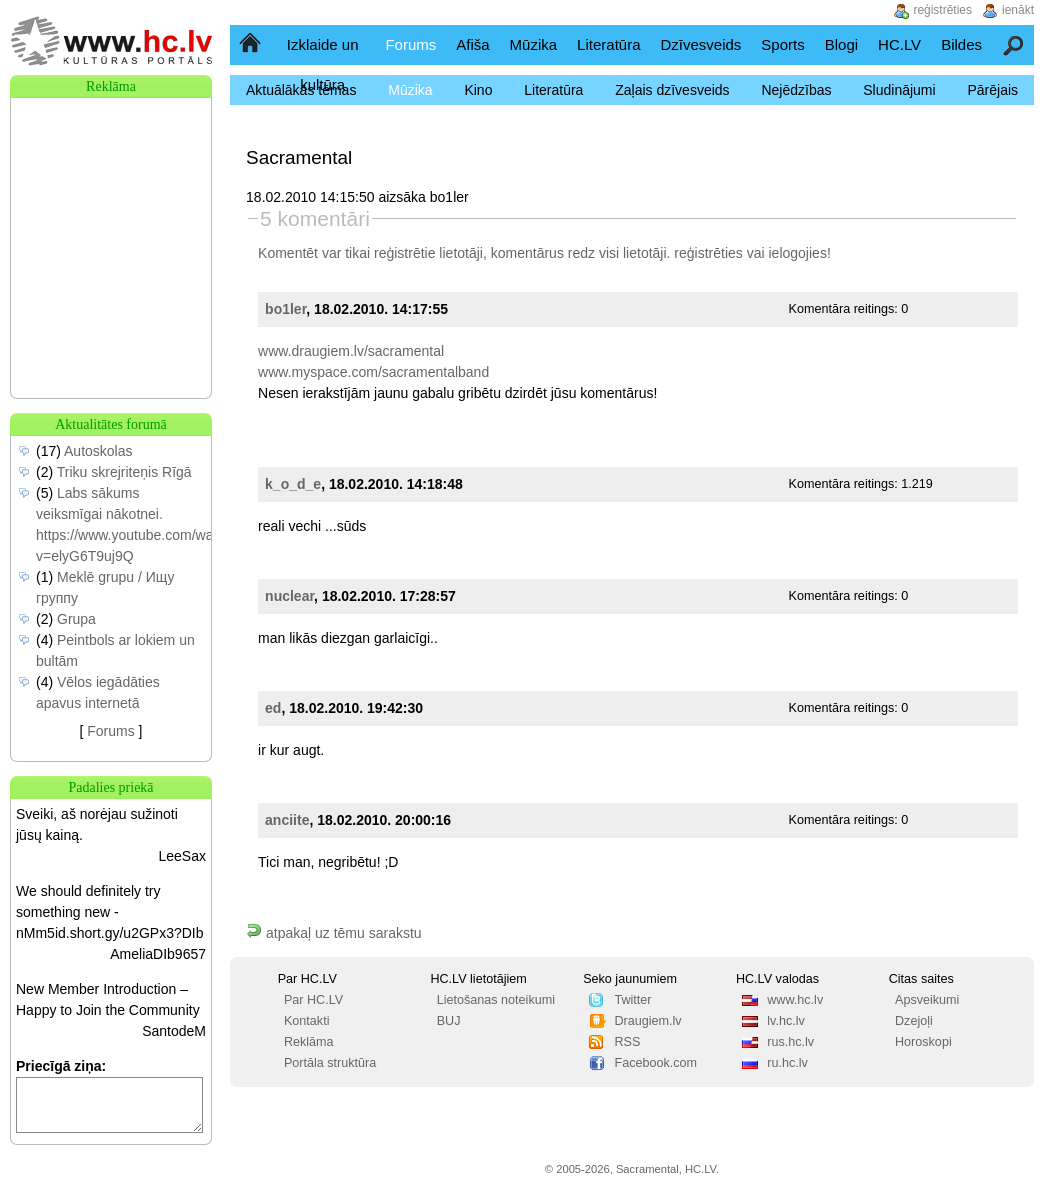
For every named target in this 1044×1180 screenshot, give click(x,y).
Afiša (472, 44)
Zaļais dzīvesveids (672, 90)
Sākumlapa (251, 44)
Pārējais (992, 90)
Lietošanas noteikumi (496, 1000)
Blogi (841, 44)
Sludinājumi (899, 90)
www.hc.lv (795, 1000)
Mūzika (534, 44)
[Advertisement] (111, 198)
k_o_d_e (293, 484)
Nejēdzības (796, 90)
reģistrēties (708, 253)
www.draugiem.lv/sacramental (351, 351)
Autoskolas (98, 451)
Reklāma (309, 1042)
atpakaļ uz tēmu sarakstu (334, 933)
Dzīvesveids (700, 44)
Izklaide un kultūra (323, 64)
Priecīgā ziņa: (61, 1066)
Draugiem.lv (647, 1021)
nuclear (289, 596)
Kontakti (307, 1021)
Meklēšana (1014, 44)
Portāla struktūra (330, 1063)
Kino (478, 90)
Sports (782, 44)
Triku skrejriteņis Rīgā (124, 472)
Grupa (76, 619)
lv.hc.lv (786, 1021)
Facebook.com (655, 1063)
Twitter (632, 1000)
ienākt (1018, 10)
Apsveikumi (927, 1000)
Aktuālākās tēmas (301, 90)
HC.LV (899, 44)
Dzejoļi (914, 1021)
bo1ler (285, 309)
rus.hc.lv (790, 1042)
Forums (410, 44)
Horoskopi (923, 1042)
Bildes (961, 44)
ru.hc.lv (787, 1063)
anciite (287, 820)
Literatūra (608, 44)
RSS (627, 1042)
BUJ (449, 1021)
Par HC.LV (313, 1000)
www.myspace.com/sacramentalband (373, 372)
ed (273, 708)
